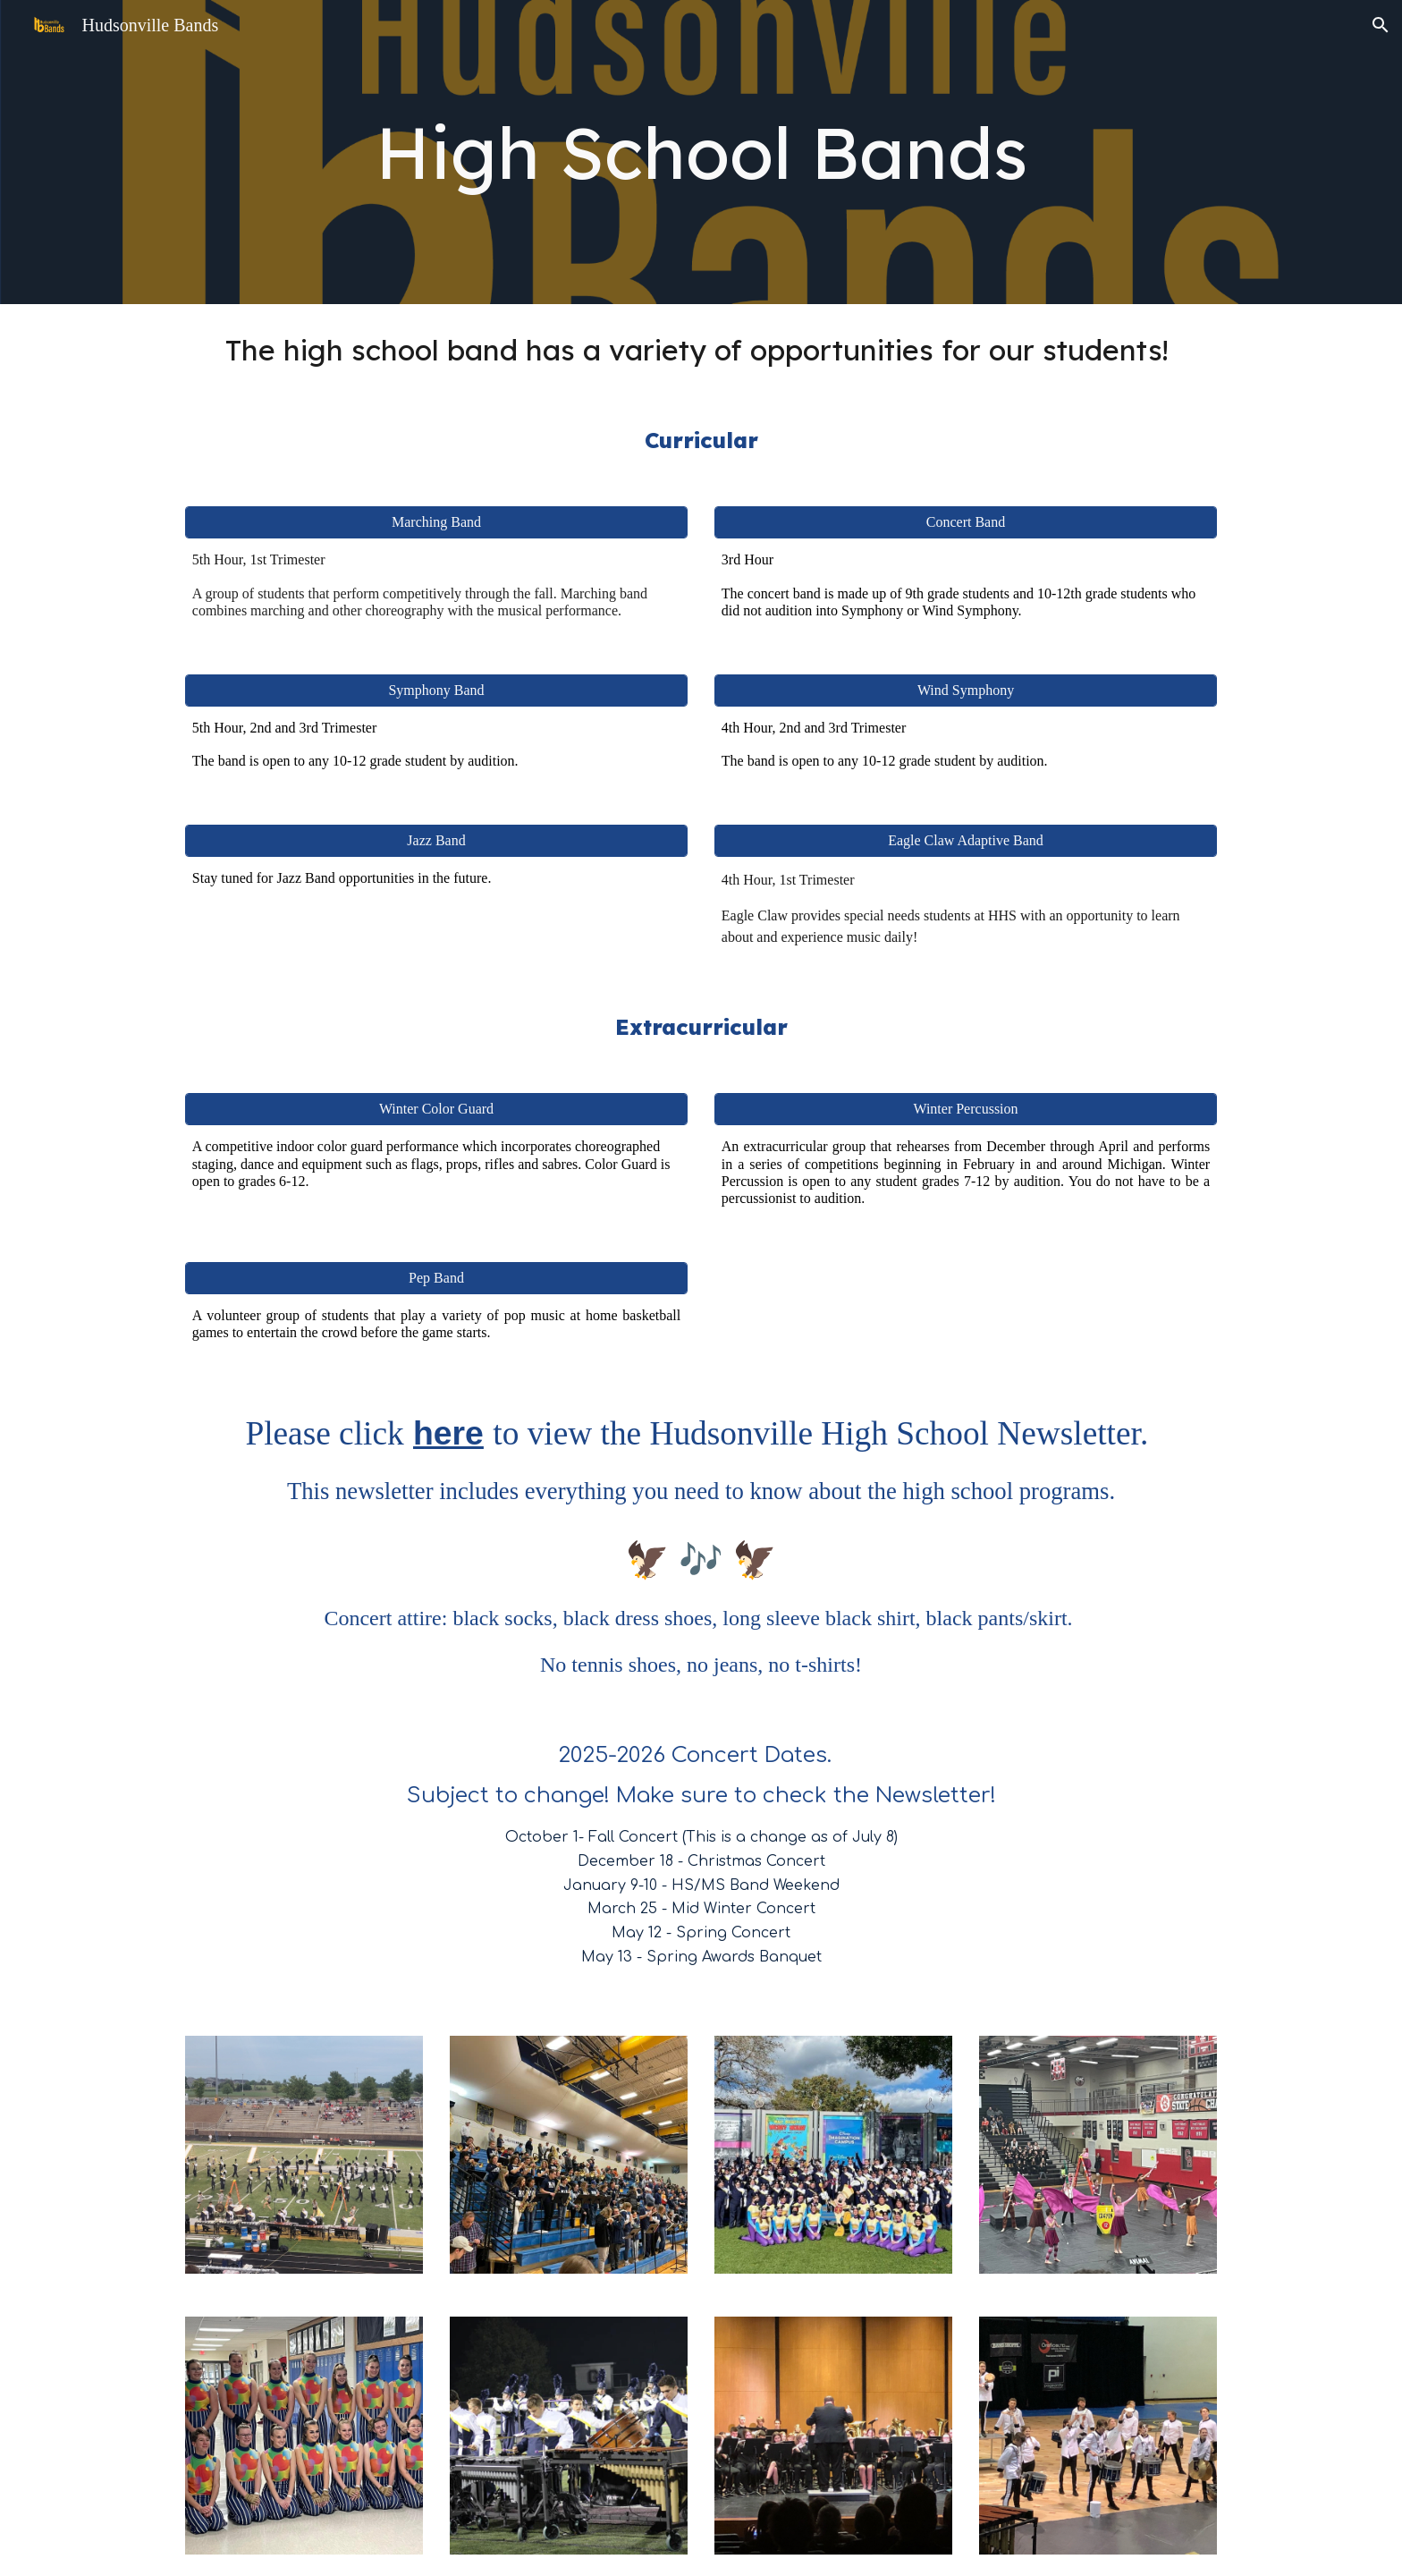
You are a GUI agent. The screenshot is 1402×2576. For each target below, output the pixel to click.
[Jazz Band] (436, 840)
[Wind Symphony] (965, 690)
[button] (1380, 25)
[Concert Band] (965, 522)
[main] (701, 152)
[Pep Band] (436, 1278)
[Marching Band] (436, 522)
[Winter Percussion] (965, 1109)
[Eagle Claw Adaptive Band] (965, 840)
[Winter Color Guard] (436, 1109)
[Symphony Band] (436, 690)
